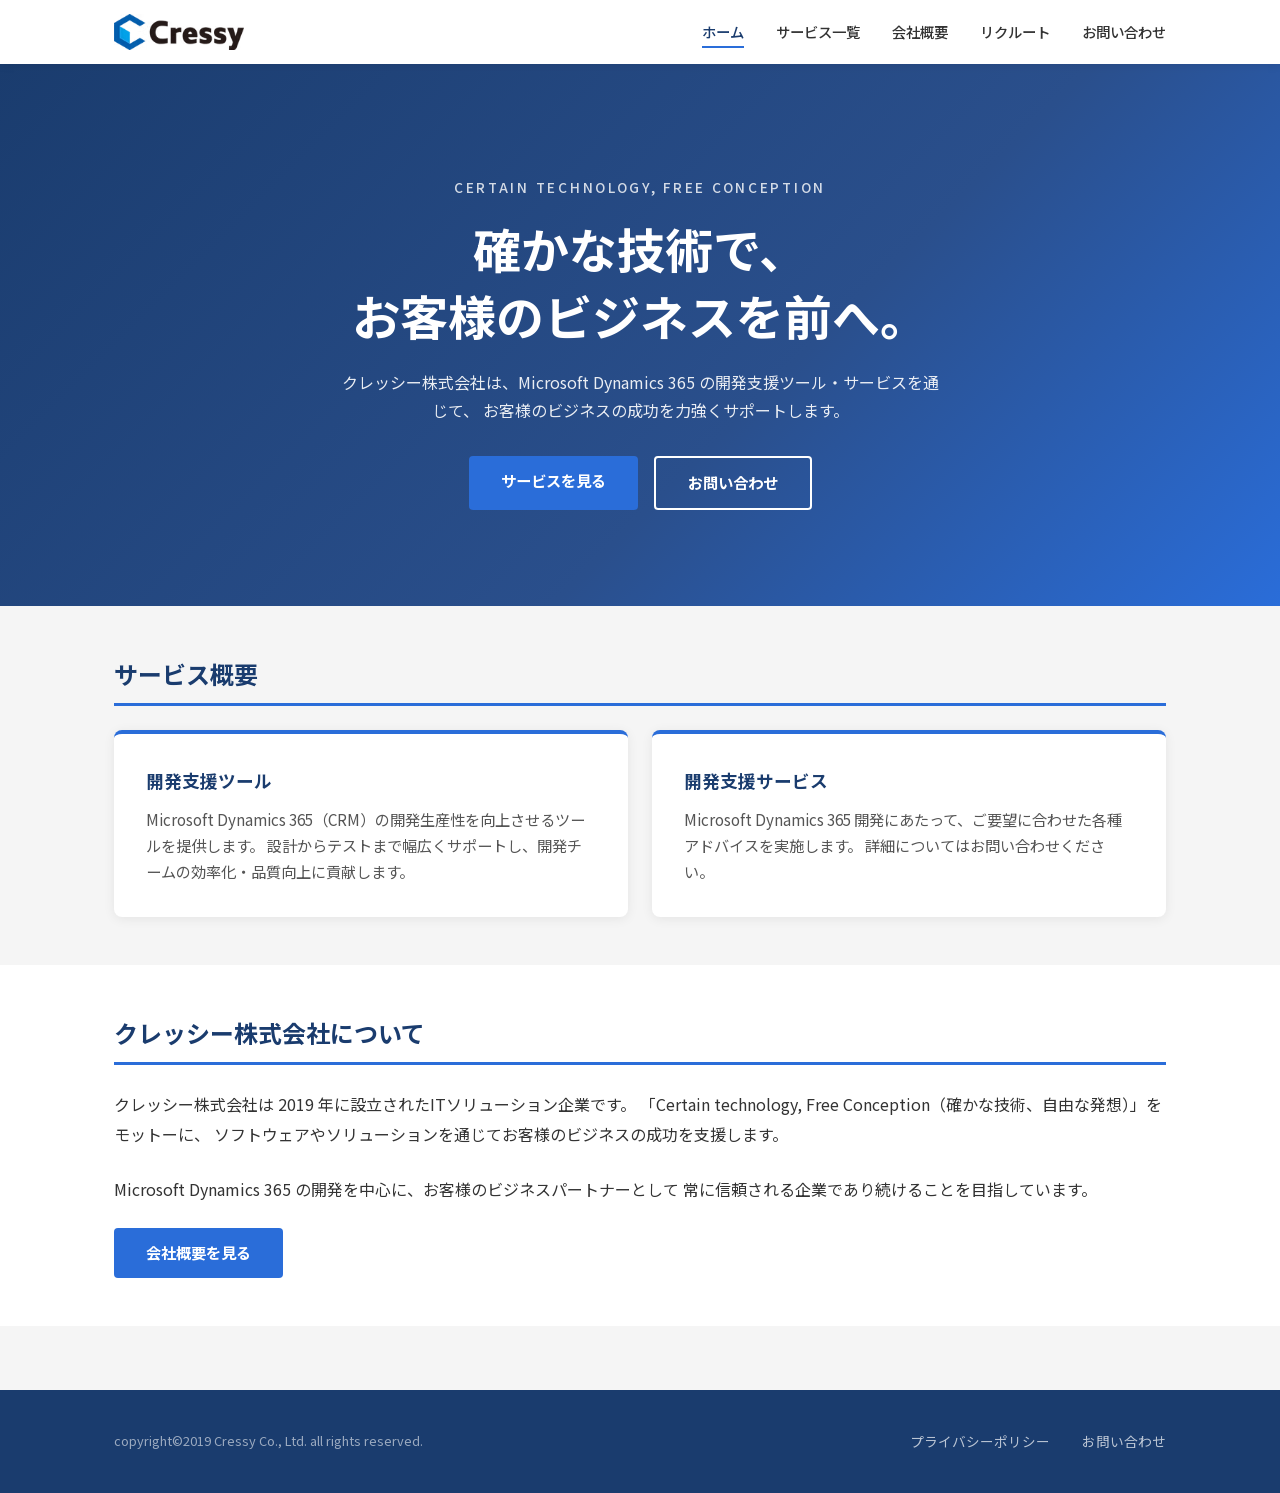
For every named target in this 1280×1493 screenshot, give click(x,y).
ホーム (723, 31)
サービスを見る (553, 480)
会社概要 (920, 31)
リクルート (1015, 31)
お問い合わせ (1124, 31)
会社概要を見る (198, 1252)
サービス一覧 (818, 31)
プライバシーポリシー (980, 1441)
